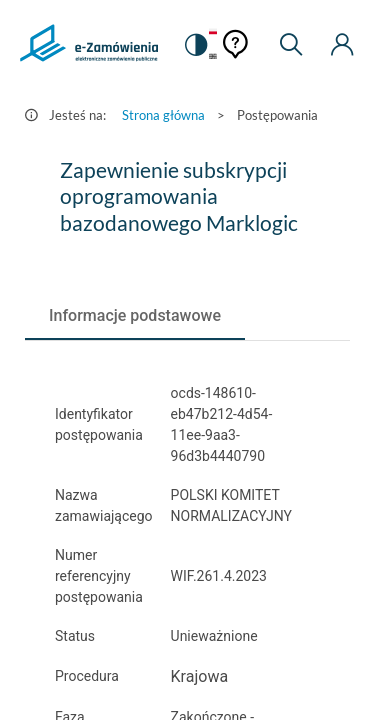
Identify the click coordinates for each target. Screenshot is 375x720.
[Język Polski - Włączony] (213, 32)
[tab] (135, 316)
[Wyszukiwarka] (291, 45)
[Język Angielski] (213, 57)
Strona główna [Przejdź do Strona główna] (163, 115)
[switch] (195, 45)
